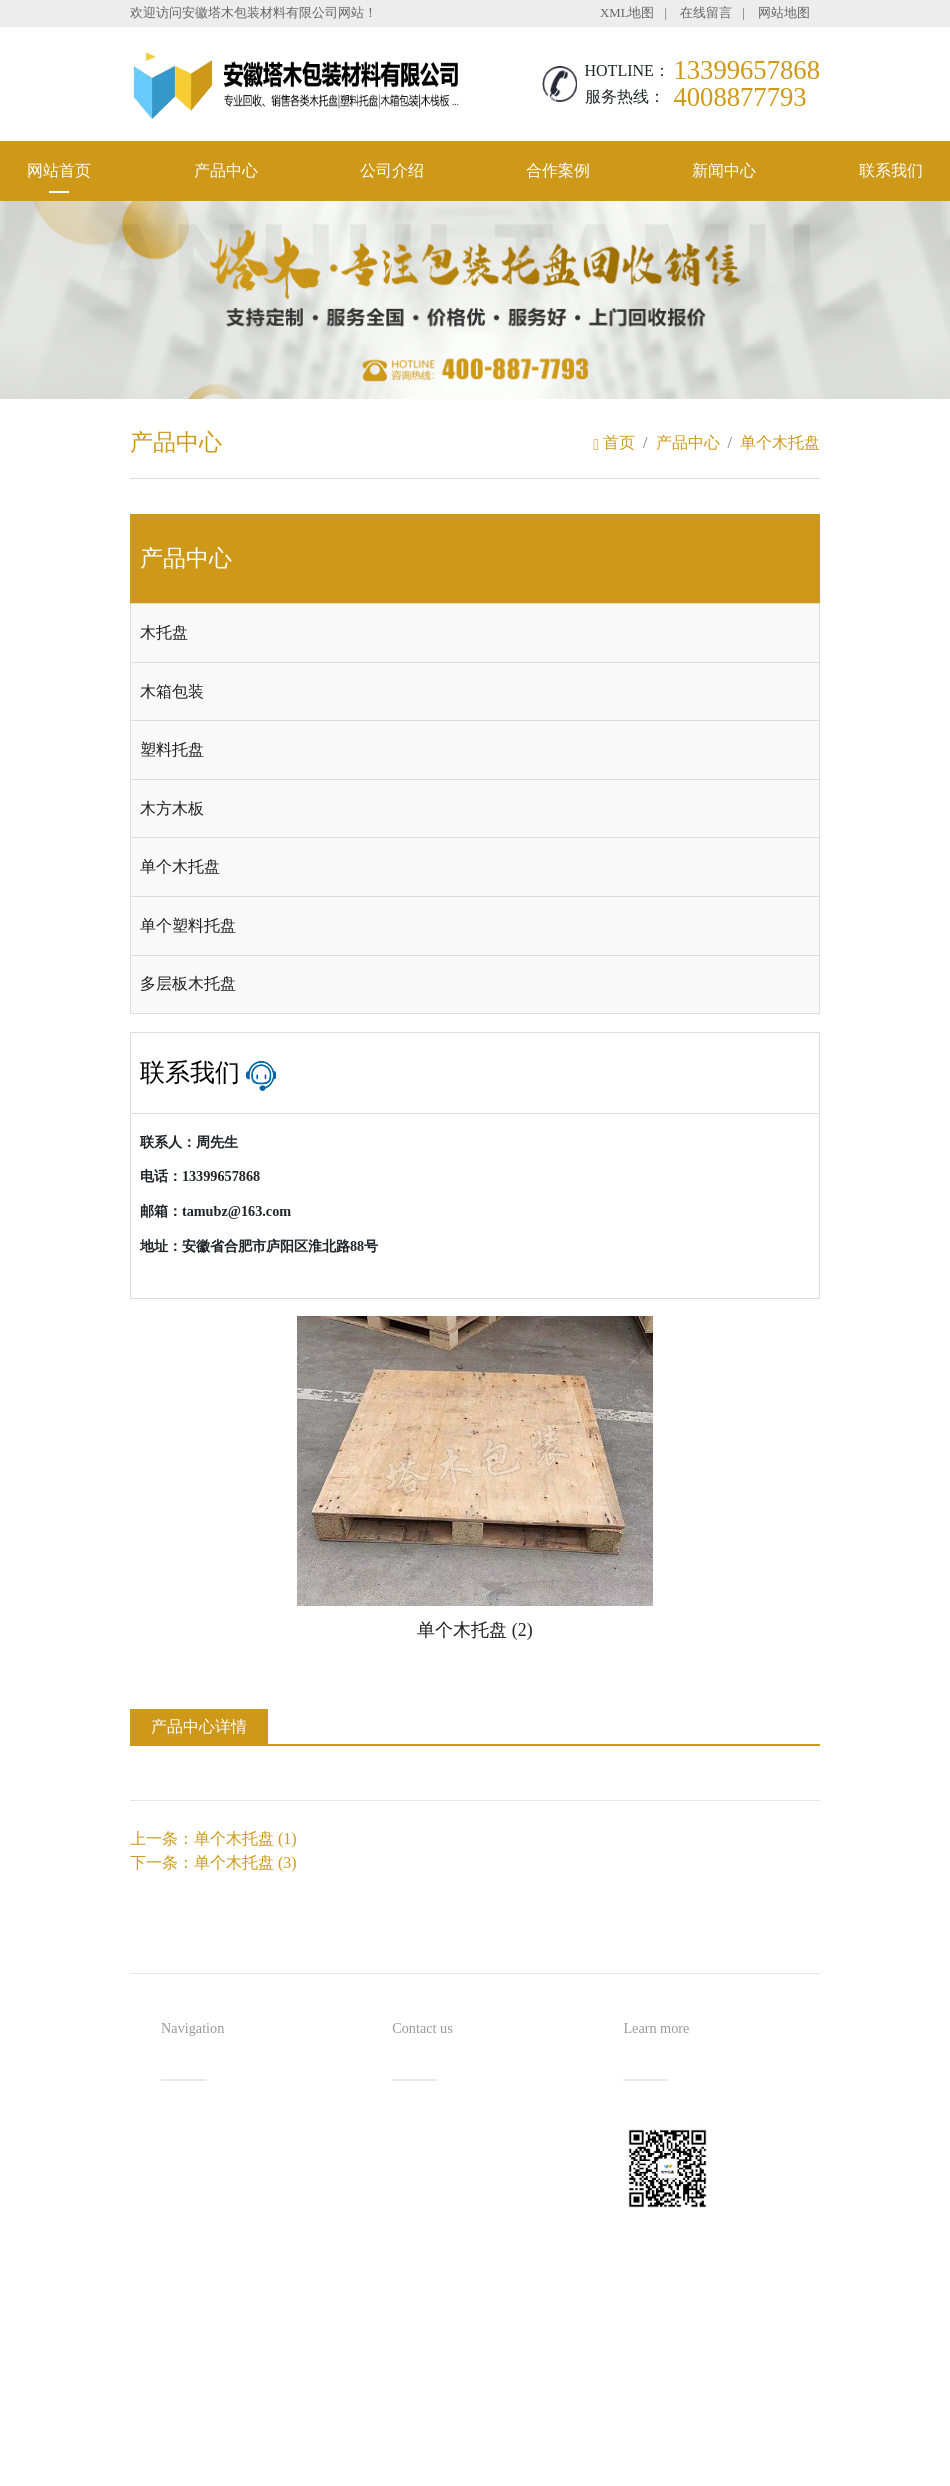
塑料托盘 (172, 749)
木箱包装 (172, 691)
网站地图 (784, 13)
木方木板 (172, 808)
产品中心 (226, 170)
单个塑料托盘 (188, 925)
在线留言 (706, 13)
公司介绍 (392, 170)
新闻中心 (724, 170)
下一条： (213, 1862)
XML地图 (627, 13)
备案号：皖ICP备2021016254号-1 (567, 2430)
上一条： (213, 1838)
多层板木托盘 (188, 983)
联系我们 (891, 170)
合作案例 (558, 170)
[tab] (475, 633)
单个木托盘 (780, 442)
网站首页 (59, 170)
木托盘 (164, 632)
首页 (614, 442)
